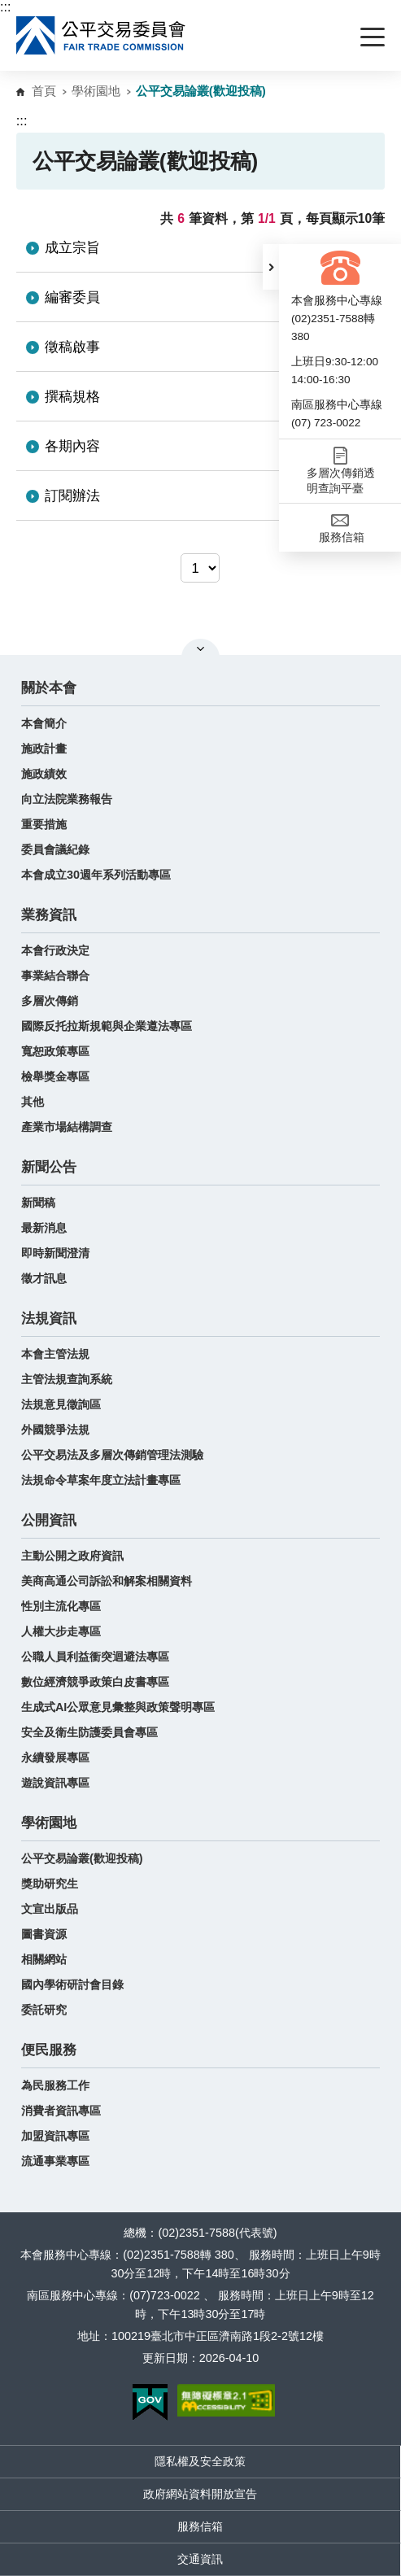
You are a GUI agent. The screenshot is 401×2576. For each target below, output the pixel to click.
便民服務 (48, 2050)
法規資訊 (48, 1318)
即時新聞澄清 (55, 1253)
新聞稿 (38, 1202)
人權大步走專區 (61, 1631)
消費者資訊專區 (61, 2110)
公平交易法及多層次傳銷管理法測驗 (112, 1454)
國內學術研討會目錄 (72, 1984)
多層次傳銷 (49, 1000)
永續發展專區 (55, 1757)
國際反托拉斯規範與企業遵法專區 (106, 1026)
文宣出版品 (49, 1908)
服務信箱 (200, 2526)
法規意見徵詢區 (61, 1404)
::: (5, 7)
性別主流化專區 (61, 1606)
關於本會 (48, 688)
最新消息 (44, 1227)
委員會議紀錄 (55, 849)
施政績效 (44, 773)
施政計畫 (44, 748)
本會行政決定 (55, 950)
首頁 (44, 91)
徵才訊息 (44, 1278)
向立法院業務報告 (66, 799)
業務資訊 (48, 915)
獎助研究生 (49, 1883)
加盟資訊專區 (55, 2135)
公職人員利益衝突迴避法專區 (95, 1656)
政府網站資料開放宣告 (200, 2493)
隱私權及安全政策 (200, 2461)
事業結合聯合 (55, 975)
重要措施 (44, 824)
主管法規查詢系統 (66, 1379)
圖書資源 (44, 1934)
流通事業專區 (55, 2161)
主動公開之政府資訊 (72, 1555)
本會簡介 (44, 723)
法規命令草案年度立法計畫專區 (101, 1480)
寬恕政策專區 (55, 1051)
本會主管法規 (55, 1353)
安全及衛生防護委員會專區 (89, 1732)
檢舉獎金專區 (55, 1076)
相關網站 (44, 1959)
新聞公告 (48, 1167)
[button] (271, 267)
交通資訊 (200, 2558)
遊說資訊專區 (55, 1782)
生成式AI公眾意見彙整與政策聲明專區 (118, 1707)
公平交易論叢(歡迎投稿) (82, 1858)
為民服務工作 (55, 2085)
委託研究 (44, 2009)
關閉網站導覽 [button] (200, 648)
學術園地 (96, 91)
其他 (32, 1101)
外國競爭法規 (55, 1429)
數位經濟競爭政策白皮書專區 (95, 1681)
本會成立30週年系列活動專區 (96, 874)
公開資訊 (48, 1520)
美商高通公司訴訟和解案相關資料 (106, 1580)
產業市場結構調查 (66, 1126)
